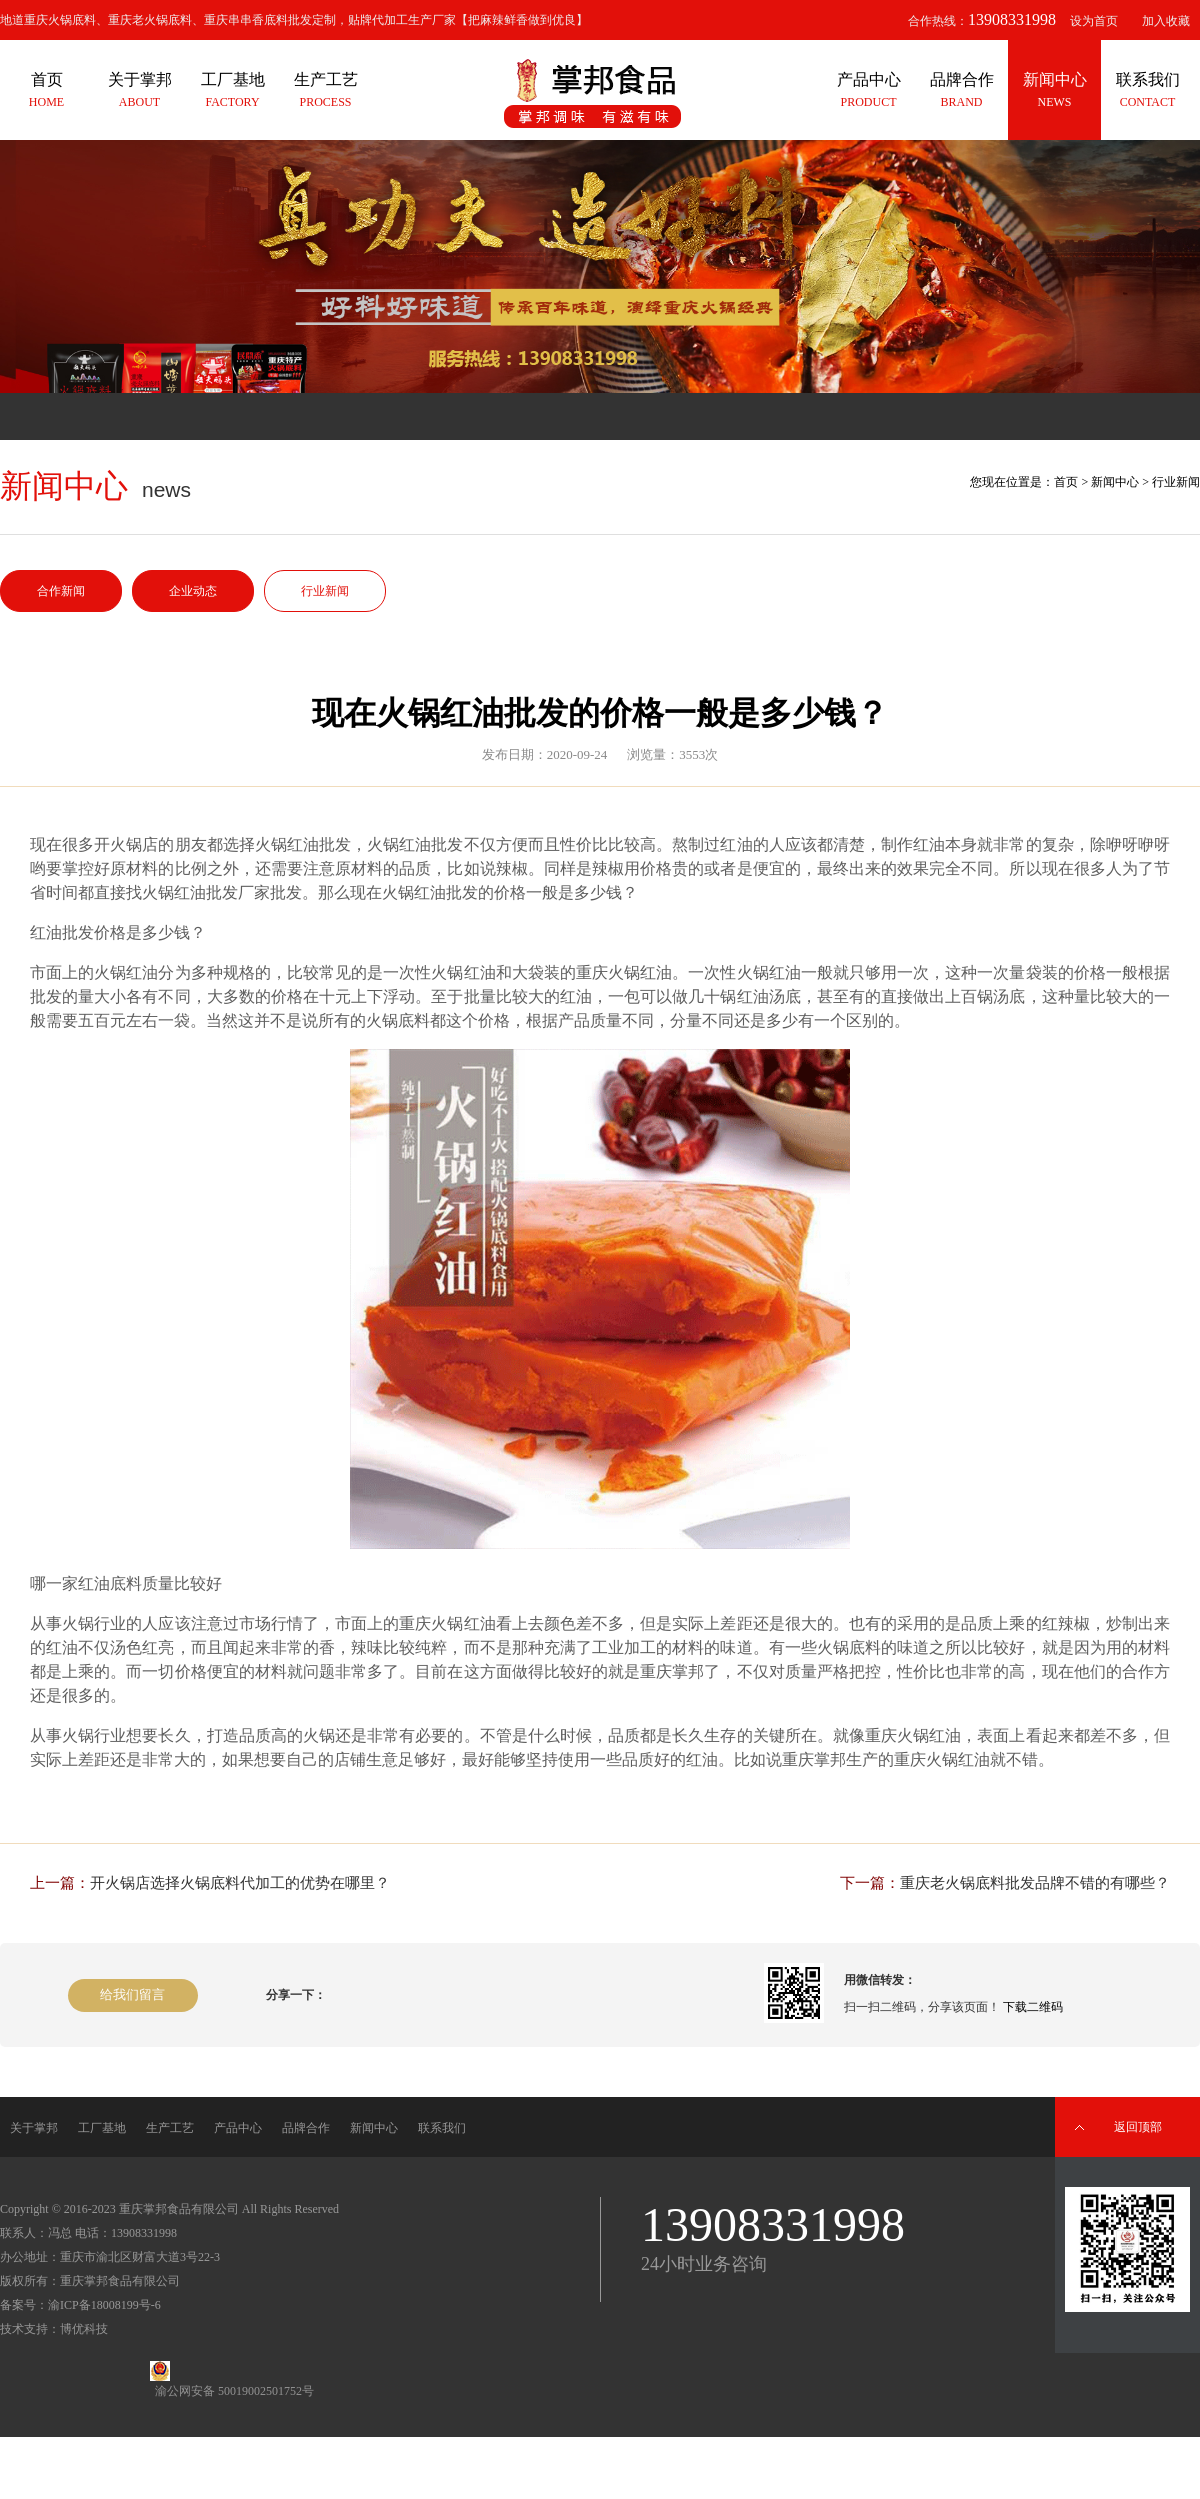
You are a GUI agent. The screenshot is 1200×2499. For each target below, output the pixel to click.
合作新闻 (61, 591)
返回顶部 (1138, 2127)
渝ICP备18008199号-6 (104, 2305)
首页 (1066, 482)
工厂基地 (102, 2128)
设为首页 (1094, 21)
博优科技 (84, 2329)
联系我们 (442, 2128)
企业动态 (193, 591)
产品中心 (238, 2128)
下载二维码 (1033, 2007)
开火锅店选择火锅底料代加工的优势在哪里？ (240, 1883)
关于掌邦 (34, 2128)
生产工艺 (170, 2128)
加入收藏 (1166, 21)
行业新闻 (325, 591)
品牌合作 (306, 2128)
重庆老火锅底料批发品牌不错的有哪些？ (1035, 1883)
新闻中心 (1115, 482)
